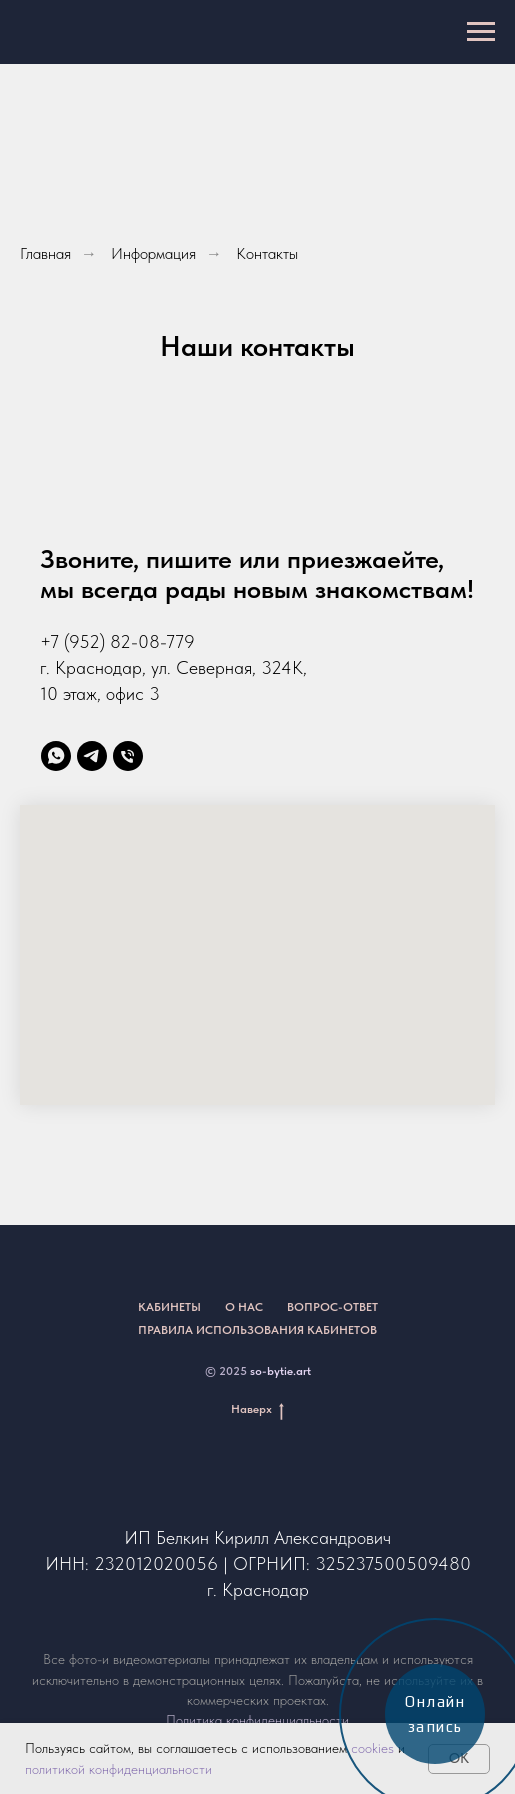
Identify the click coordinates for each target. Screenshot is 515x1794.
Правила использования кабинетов (257, 1330)
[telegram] (92, 756)
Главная (45, 253)
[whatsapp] (56, 756)
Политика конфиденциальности (257, 1720)
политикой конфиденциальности (118, 1769)
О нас (244, 1307)
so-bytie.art (280, 1371)
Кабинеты (169, 1307)
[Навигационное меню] (481, 32)
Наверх (257, 1409)
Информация (153, 253)
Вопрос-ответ (332, 1307)
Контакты (267, 253)
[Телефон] (128, 756)
